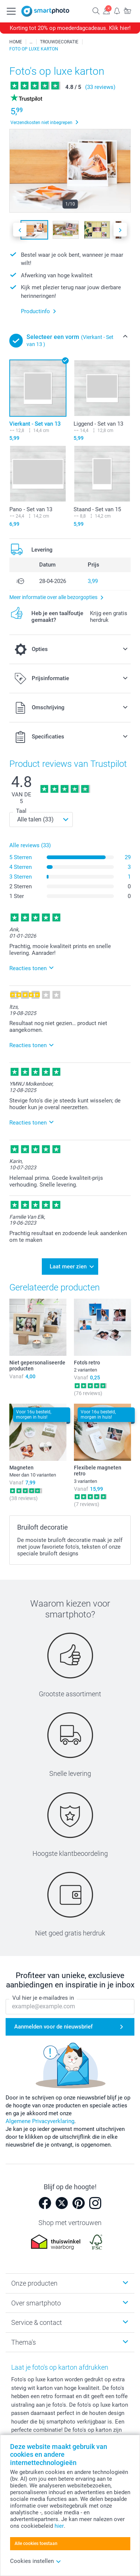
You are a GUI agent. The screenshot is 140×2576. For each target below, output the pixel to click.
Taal (21, 811)
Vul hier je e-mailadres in (43, 1998)
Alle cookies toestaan (36, 2543)
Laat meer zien (68, 1266)
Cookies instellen (35, 2561)
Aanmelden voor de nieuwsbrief (53, 2027)
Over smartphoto (36, 2303)
